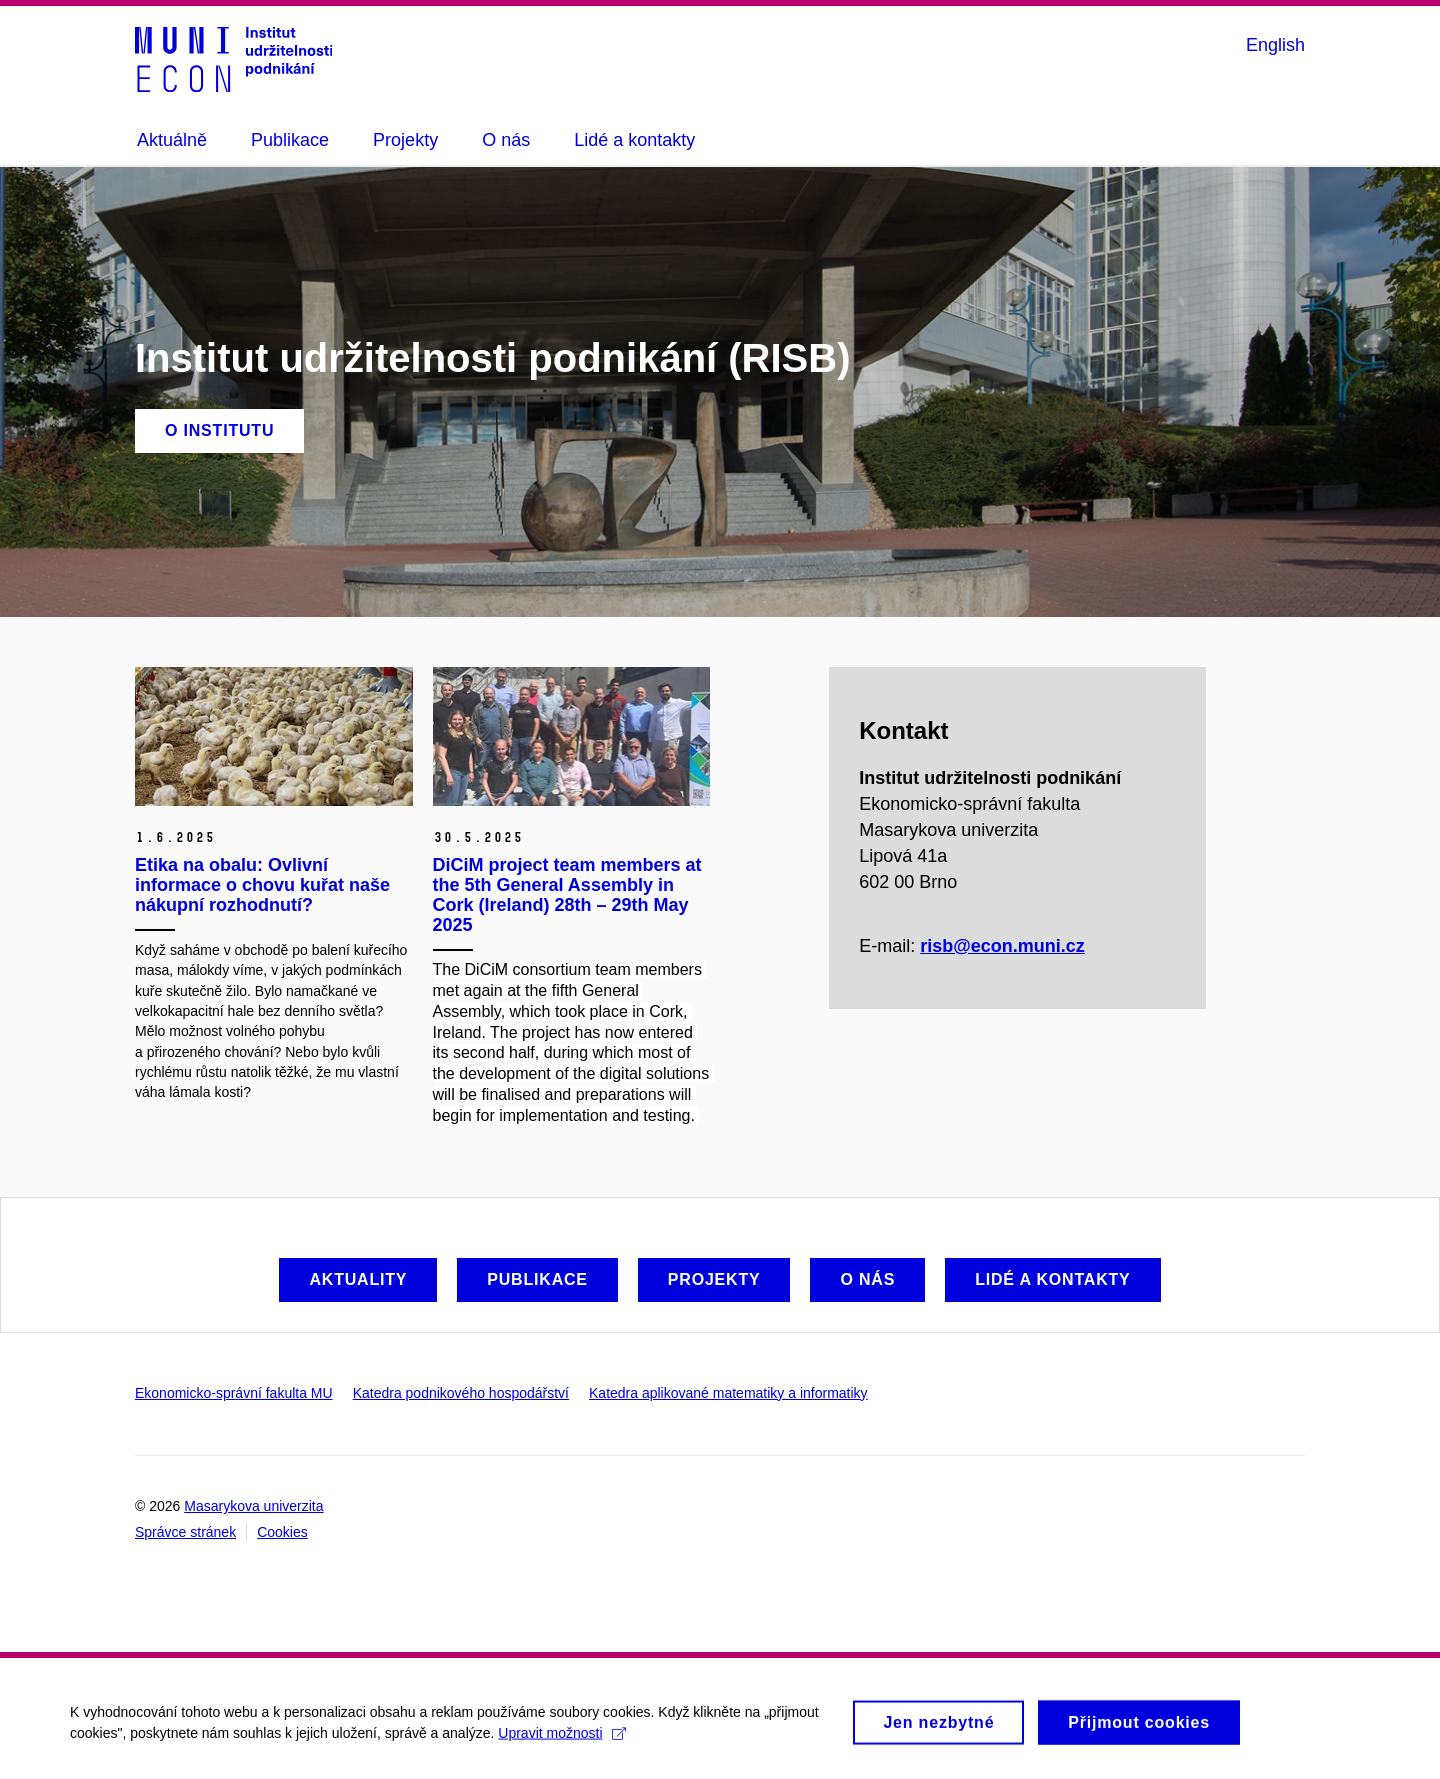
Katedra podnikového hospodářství (461, 1393)
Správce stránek (185, 1532)
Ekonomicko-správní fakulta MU (234, 1393)
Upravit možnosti (561, 1741)
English (1275, 45)
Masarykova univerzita (253, 1506)
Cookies (282, 1532)
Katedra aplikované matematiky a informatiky (728, 1393)
